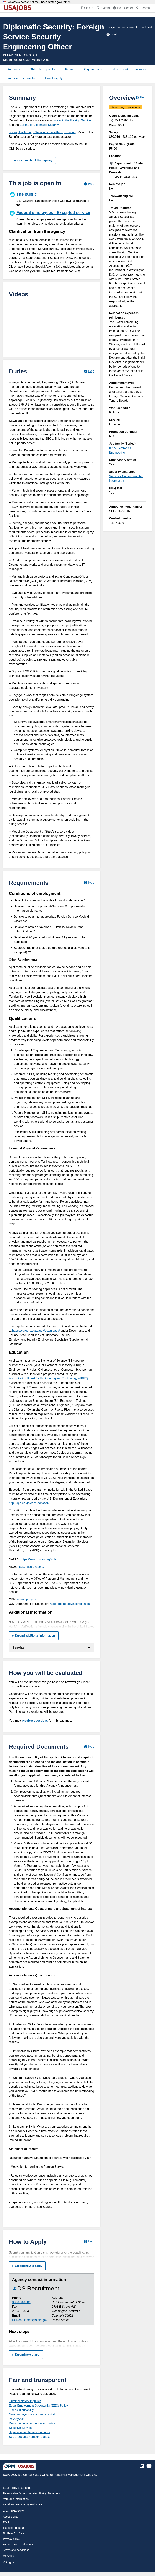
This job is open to (42, 69)
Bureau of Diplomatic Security (39, 124)
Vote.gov (8, 2562)
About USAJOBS (13, 2511)
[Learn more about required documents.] (89, 1746)
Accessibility (10, 2516)
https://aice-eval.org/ (30, 1566)
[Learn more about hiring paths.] (89, 184)
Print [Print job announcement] (111, 34)
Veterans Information (16, 2498)
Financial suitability (21, 2410)
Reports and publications (18, 2544)
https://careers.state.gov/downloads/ (36, 1330)
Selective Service (20, 2427)
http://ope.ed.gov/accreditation (29, 1503)
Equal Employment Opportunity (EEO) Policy (38, 2405)
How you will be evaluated (129, 69)
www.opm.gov (26, 1599)
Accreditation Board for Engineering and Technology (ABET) (49, 1378)
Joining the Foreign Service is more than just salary (42, 132)
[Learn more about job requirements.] (89, 883)
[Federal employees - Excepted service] (52, 217)
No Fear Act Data (13, 2533)
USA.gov (8, 2555)
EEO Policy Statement (16, 2487)
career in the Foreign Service (72, 120)
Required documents (21, 78)
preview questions (35, 1720)
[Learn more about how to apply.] (89, 2241)
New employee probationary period (32, 2414)
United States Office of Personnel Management (54, 2474)
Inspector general (14, 2527)
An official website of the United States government (39, 2)
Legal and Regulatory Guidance (22, 2504)
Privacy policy (11, 2538)
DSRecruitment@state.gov (29, 2320)
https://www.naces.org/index (39, 1559)
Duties (69, 69)
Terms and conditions (16, 2550)
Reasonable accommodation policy (32, 2423)
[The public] (52, 198)
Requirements (93, 69)
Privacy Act (16, 2419)
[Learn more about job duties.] (89, 371)
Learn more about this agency (32, 160)
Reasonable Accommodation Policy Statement (31, 2493)
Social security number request (29, 2436)
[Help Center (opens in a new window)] (123, 8)
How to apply (53, 78)
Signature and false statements (29, 2432)
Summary (13, 69)
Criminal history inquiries (25, 2401)
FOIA (6, 2522)
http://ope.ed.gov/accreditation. (70, 1603)
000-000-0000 (21, 2302)
